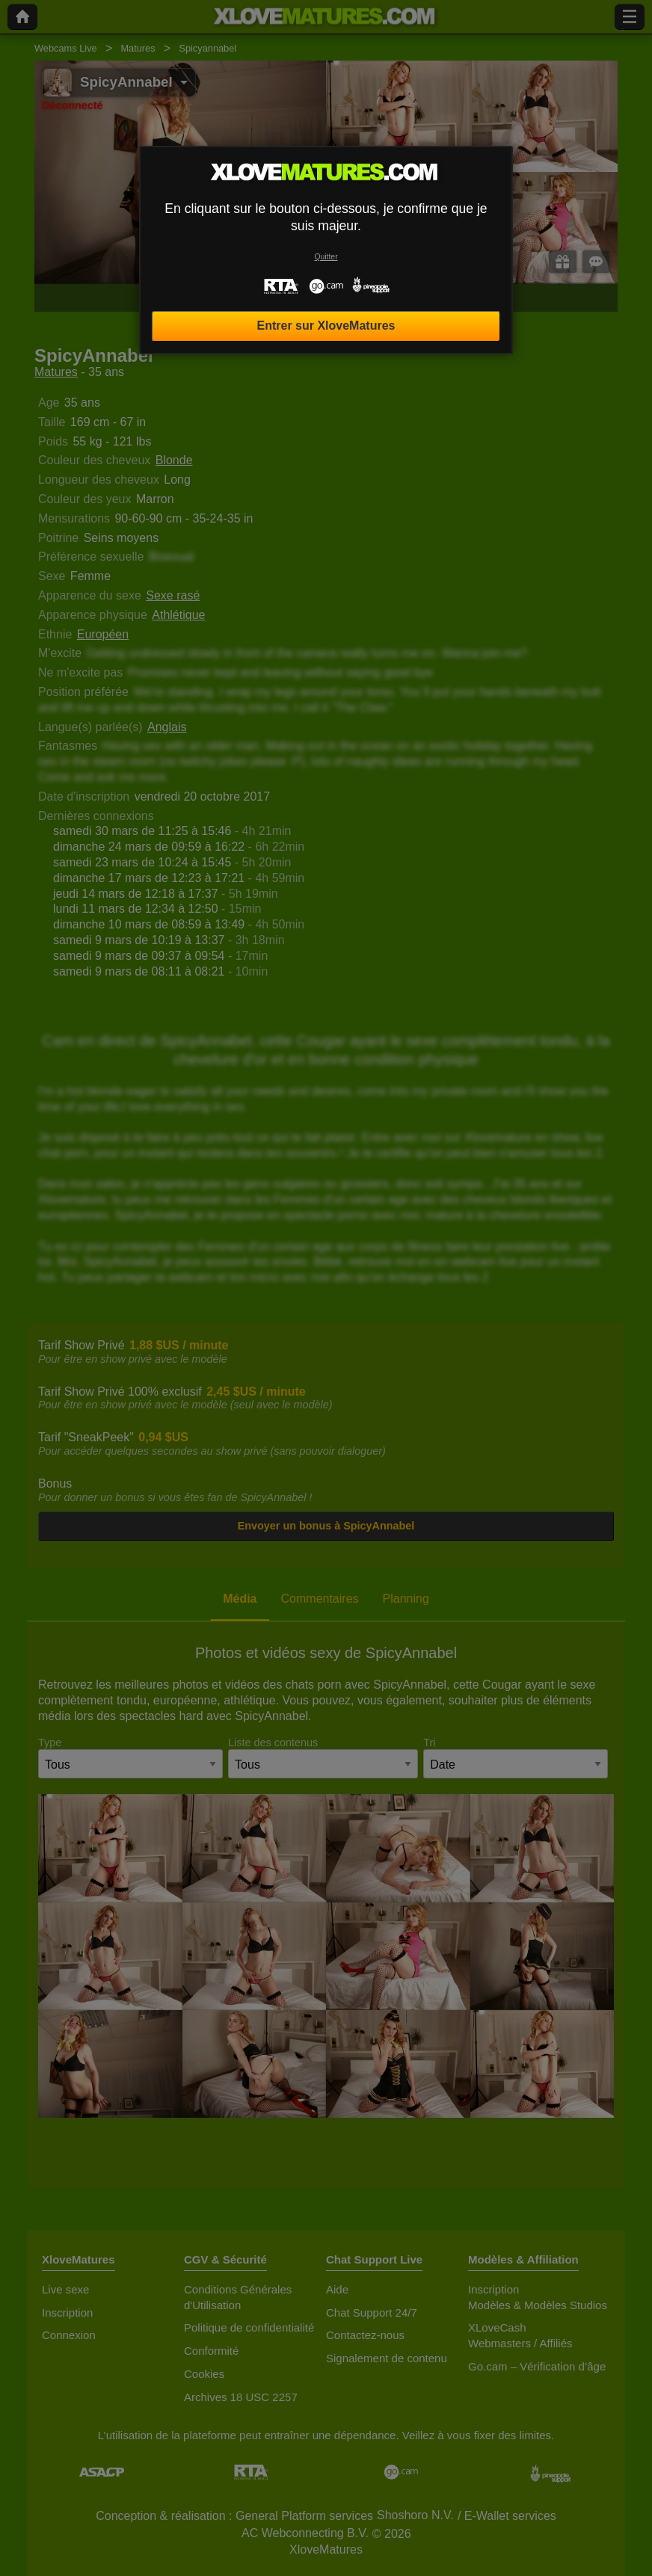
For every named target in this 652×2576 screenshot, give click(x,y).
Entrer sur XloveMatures (326, 325)
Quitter (325, 257)
